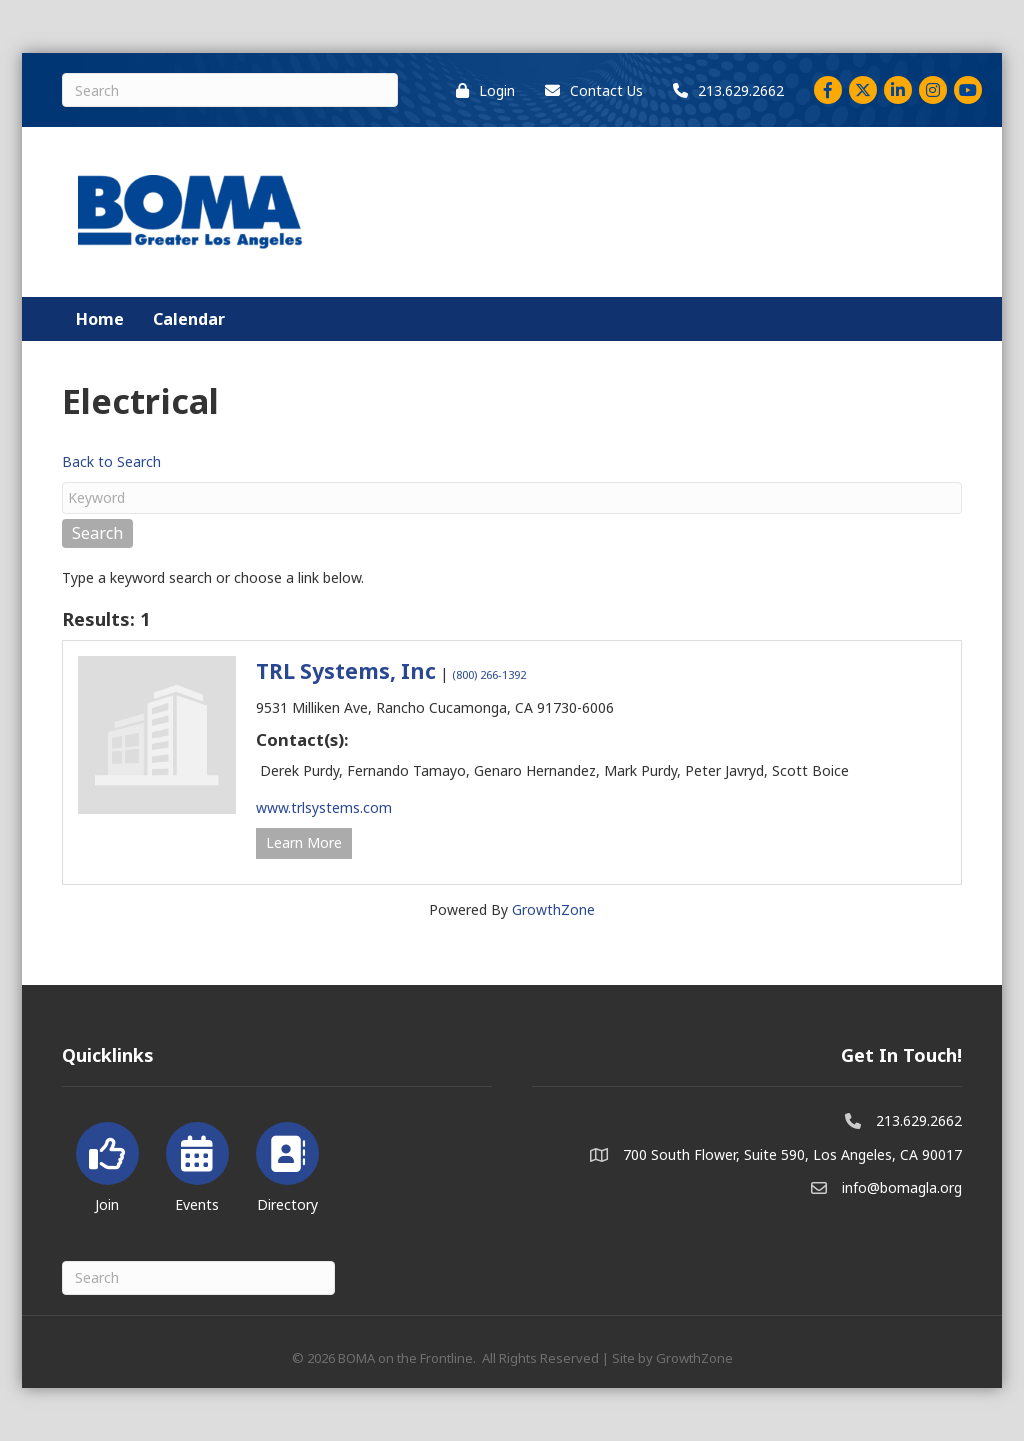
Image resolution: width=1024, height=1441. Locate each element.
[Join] (107, 1163)
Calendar (189, 319)
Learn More (304, 842)
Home (100, 319)
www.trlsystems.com (324, 807)
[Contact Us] (589, 91)
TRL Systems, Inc (346, 671)
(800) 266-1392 (489, 674)
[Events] (197, 1163)
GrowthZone (553, 909)
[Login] (480, 91)
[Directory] (287, 1163)
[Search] (230, 90)
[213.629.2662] (723, 91)
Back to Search (111, 461)
